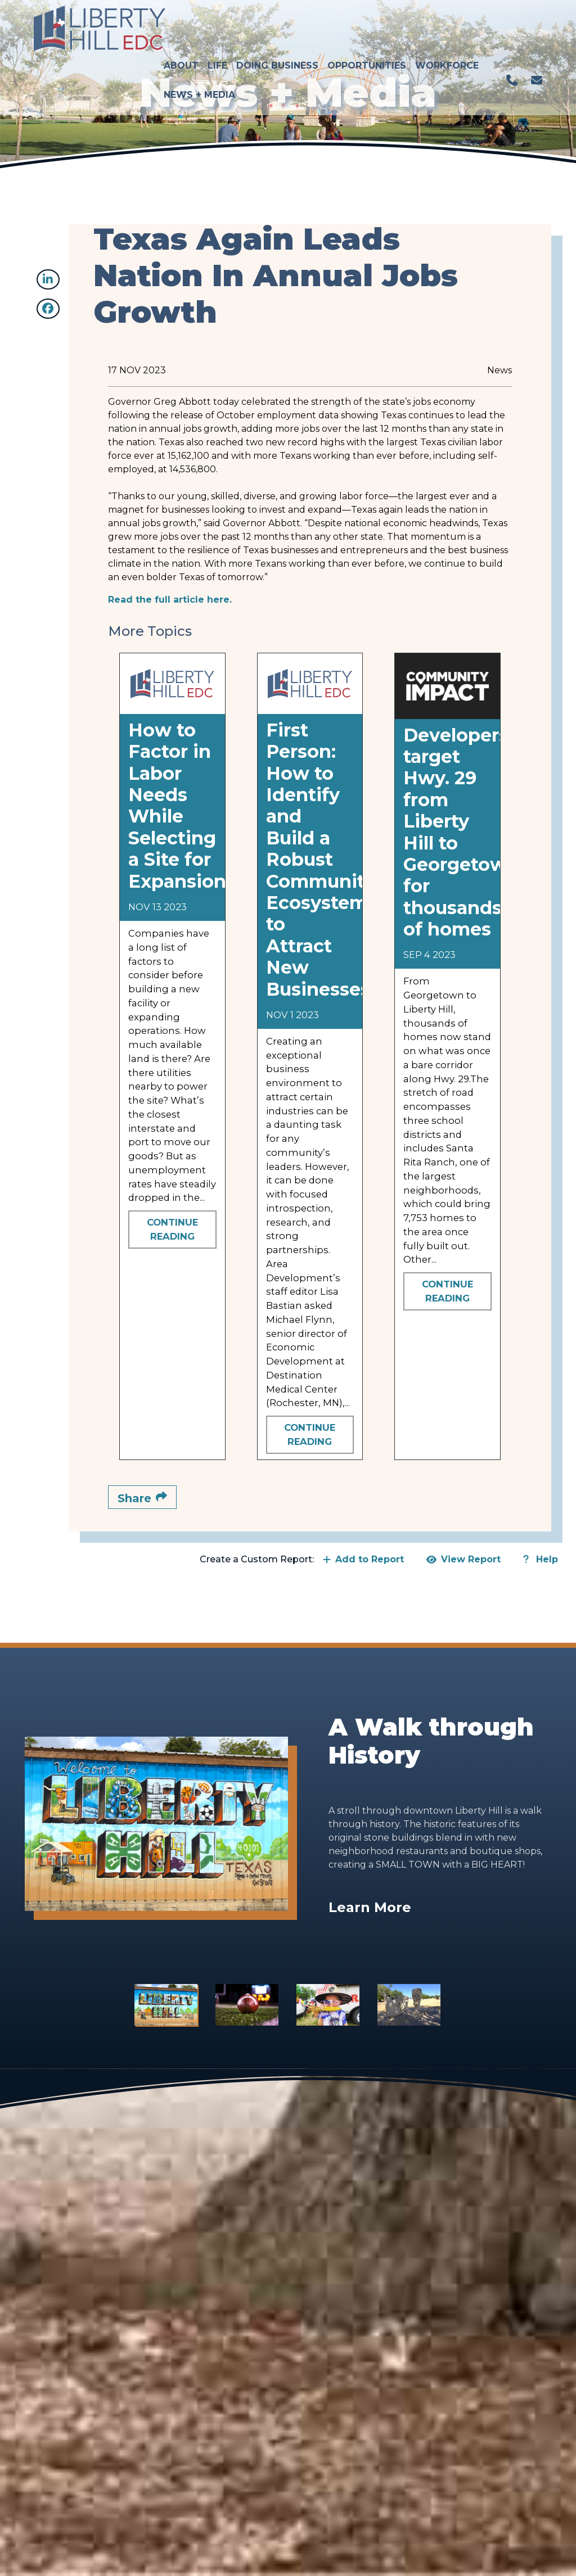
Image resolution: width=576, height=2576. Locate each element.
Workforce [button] (448, 20)
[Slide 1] (165, 2005)
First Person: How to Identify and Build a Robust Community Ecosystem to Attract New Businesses (320, 859)
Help (540, 1559)
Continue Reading (172, 1229)
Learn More (369, 1907)
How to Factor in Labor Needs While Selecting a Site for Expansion (177, 805)
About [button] (182, 20)
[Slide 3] (327, 2005)
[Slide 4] (408, 2005)
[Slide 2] (246, 2005)
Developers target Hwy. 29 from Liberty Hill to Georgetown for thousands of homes (461, 832)
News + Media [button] (201, 49)
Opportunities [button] (368, 20)
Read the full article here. (170, 599)
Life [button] (219, 20)
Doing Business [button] (279, 20)
